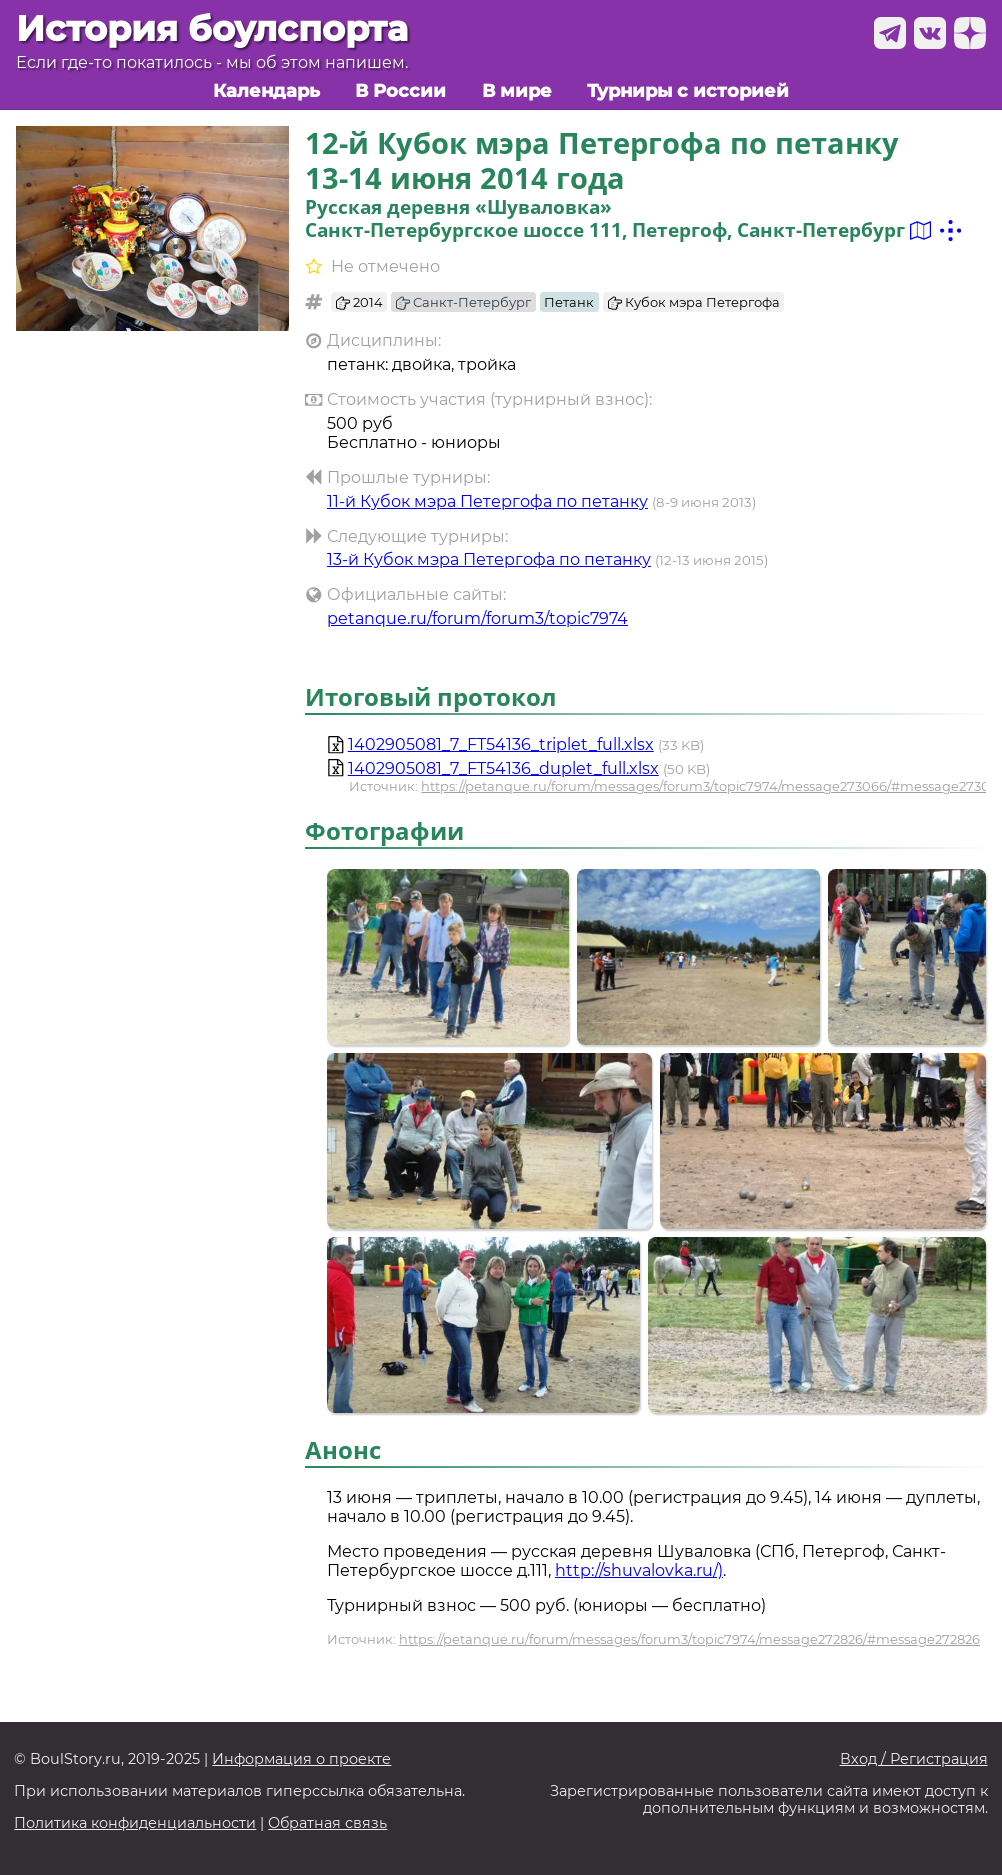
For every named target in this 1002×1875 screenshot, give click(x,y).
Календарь (266, 90)
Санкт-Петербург (463, 302)
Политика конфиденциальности (135, 1823)
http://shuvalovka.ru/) (639, 1570)
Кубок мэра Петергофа (694, 302)
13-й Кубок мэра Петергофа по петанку (489, 559)
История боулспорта (212, 28)
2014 (359, 302)
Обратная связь (327, 1823)
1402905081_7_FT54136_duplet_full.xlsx (503, 768)
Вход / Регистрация (914, 1759)
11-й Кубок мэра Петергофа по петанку (487, 501)
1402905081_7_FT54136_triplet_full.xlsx (501, 744)
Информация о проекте (301, 1759)
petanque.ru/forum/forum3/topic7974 (477, 618)
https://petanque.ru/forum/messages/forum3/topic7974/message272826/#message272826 (689, 1639)
